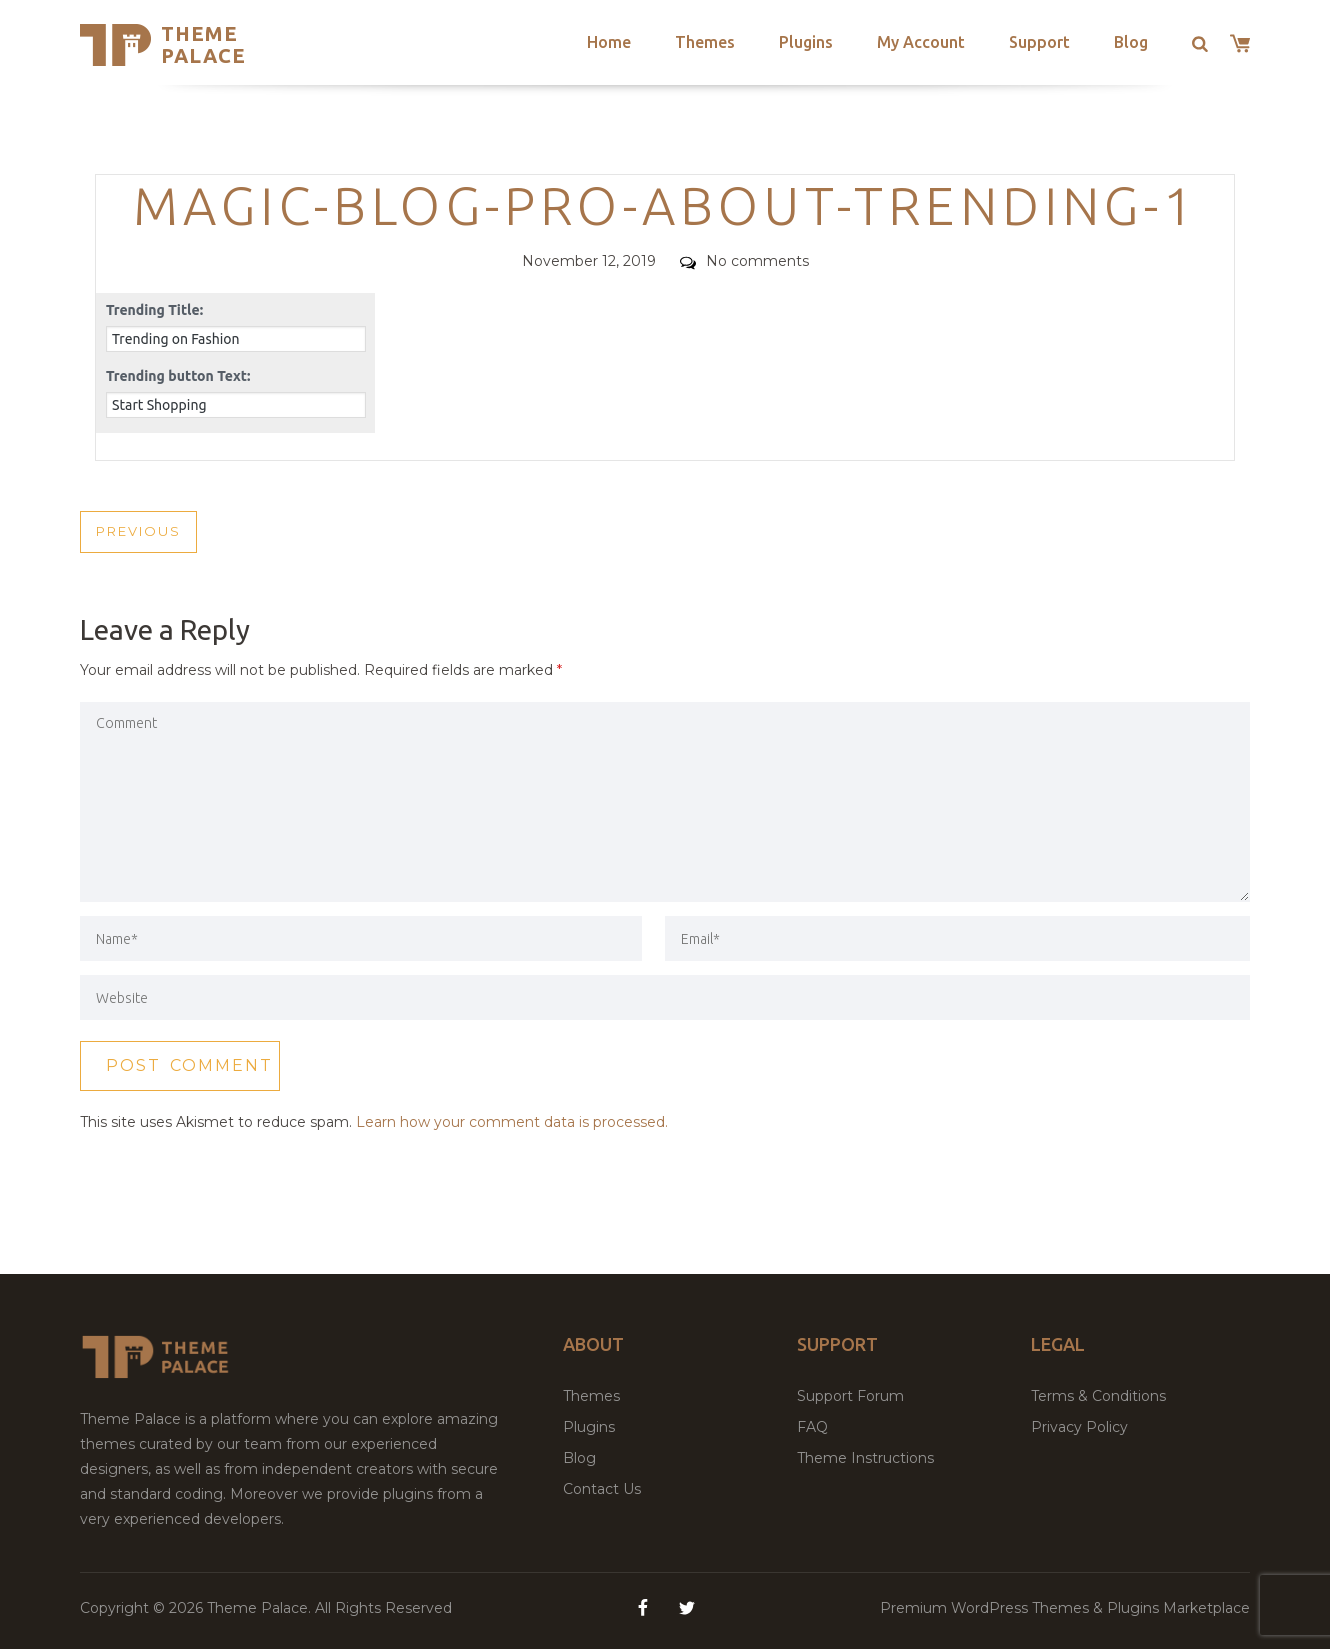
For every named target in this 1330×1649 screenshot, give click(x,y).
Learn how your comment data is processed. (512, 1122)
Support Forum (850, 1396)
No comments (744, 261)
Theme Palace (203, 44)
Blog (1131, 42)
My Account (921, 42)
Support (1039, 42)
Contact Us (602, 1489)
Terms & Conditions (1098, 1396)
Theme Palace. (261, 1608)
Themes (705, 42)
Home (609, 42)
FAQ (812, 1427)
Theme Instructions (865, 1458)
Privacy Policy (1079, 1427)
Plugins (806, 42)
